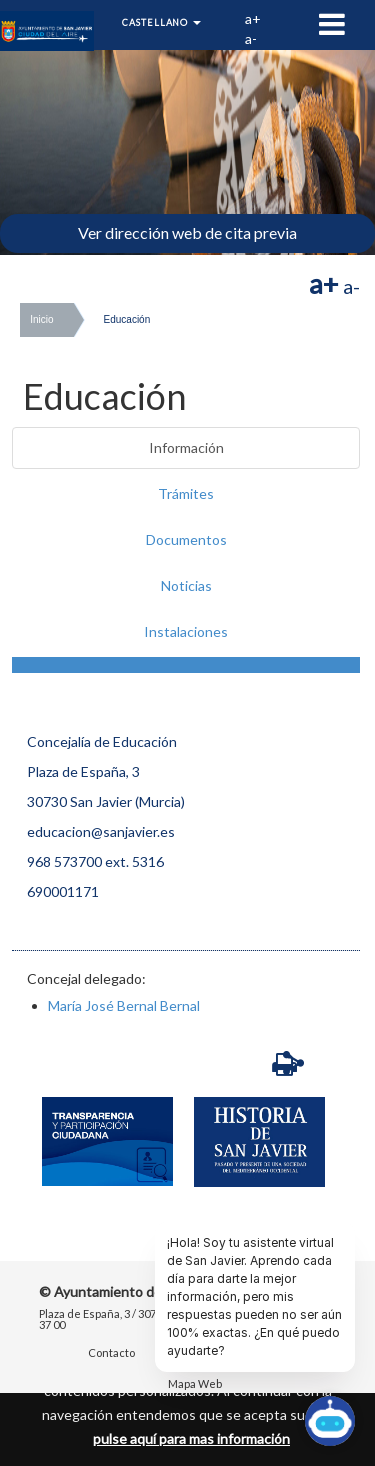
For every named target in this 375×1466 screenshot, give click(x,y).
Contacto (111, 1353)
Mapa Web (195, 1384)
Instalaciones (186, 631)
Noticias (186, 585)
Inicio (41, 319)
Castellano (161, 22)
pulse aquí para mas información (191, 1438)
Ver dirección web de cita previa (187, 232)
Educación (127, 319)
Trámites (186, 493)
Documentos (186, 539)
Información (186, 447)
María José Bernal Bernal (124, 1005)
